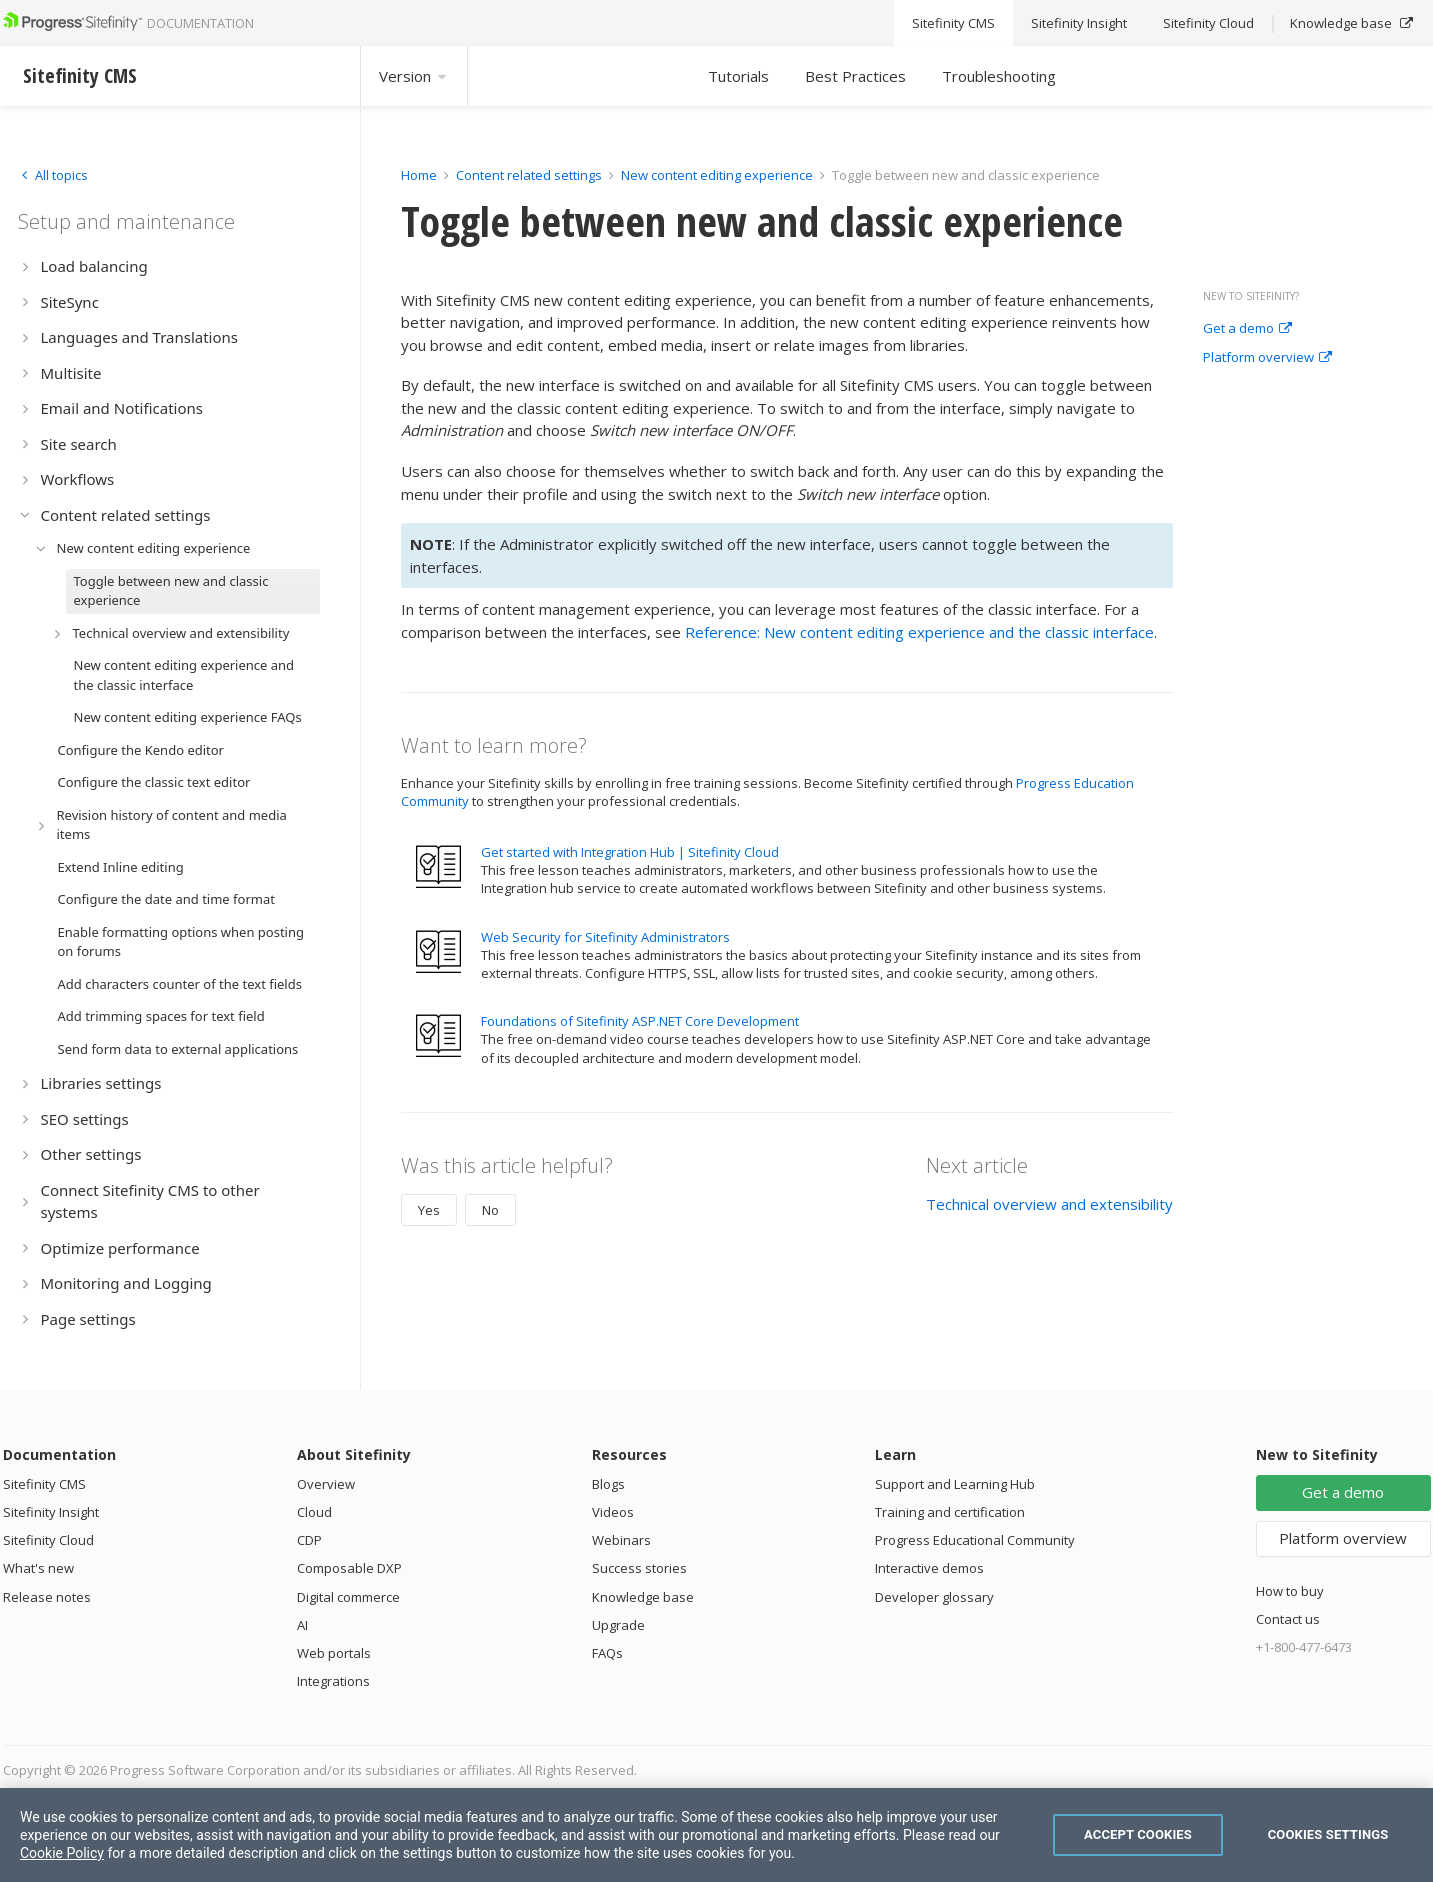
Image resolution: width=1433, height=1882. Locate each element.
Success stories (639, 1568)
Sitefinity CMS (44, 1484)
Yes (429, 1210)
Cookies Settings (1328, 1834)
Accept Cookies (1138, 1834)
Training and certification (950, 1512)
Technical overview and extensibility (1049, 1204)
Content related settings (529, 175)
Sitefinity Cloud (48, 1540)
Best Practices (855, 76)
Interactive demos (929, 1568)
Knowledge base (643, 1597)
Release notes (47, 1597)
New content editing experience (717, 175)
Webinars (621, 1540)
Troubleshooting (999, 76)
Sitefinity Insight (51, 1512)
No (490, 1210)
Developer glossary (934, 1597)
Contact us (1288, 1619)
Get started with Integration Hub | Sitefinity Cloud (630, 852)
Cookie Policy (62, 1853)
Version (414, 76)
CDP (309, 1540)
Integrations (333, 1681)
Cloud (314, 1512)
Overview (326, 1484)
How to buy (1290, 1591)
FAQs (607, 1653)
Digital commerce (348, 1597)
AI (302, 1625)
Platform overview (1267, 358)
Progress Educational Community (975, 1540)
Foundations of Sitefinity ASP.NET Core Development (640, 1021)
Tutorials (738, 76)
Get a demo (1247, 329)
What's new (38, 1568)
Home (419, 175)
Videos (613, 1512)
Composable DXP (349, 1568)
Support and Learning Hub (955, 1484)
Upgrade (618, 1625)
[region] (716, 1835)
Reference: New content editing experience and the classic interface (919, 632)
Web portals (334, 1653)
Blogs (608, 1484)
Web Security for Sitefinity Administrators (605, 937)
